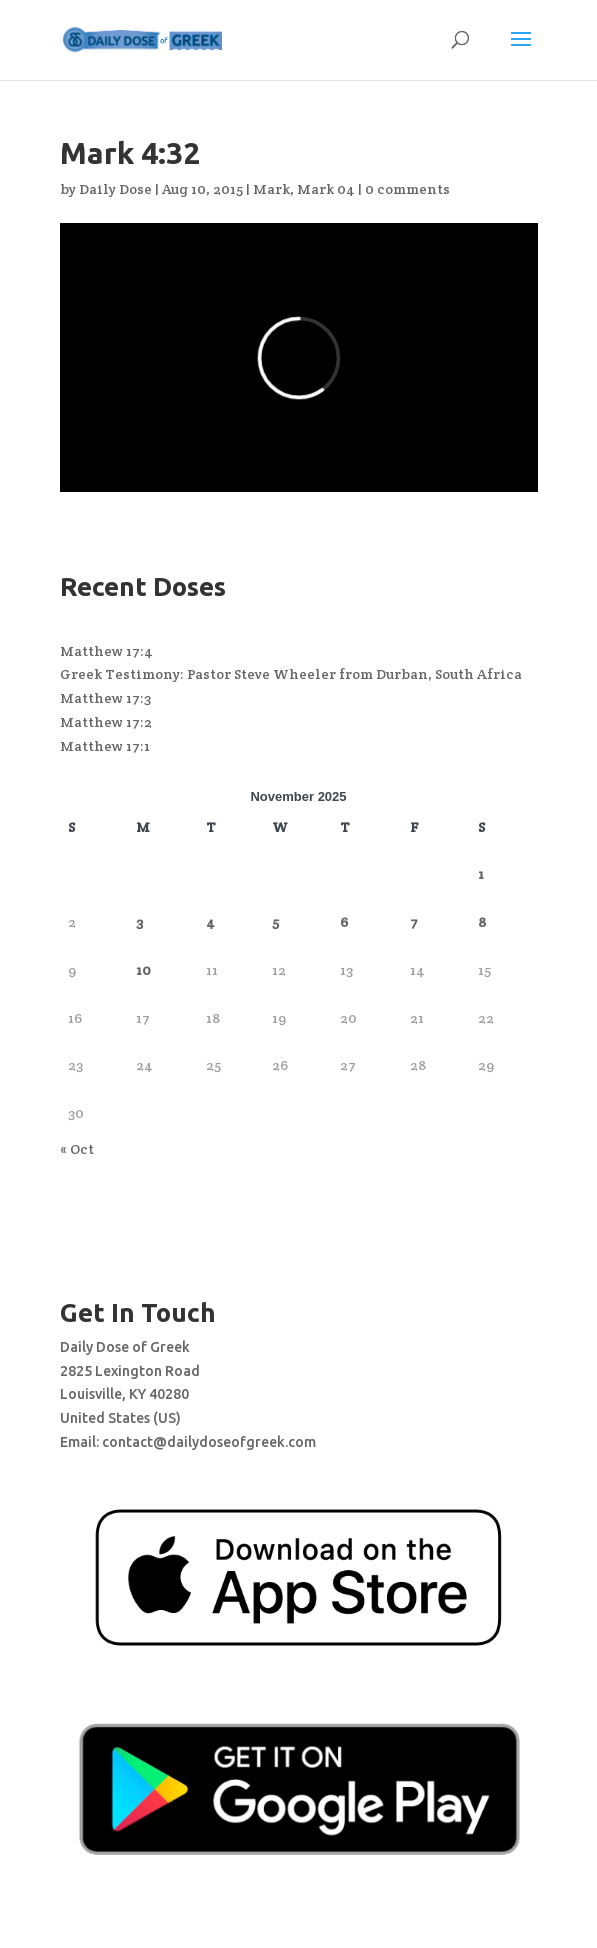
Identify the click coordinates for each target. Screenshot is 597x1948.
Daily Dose (115, 189)
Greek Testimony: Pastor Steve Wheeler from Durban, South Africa (291, 674)
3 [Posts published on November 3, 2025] (139, 922)
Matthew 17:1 (105, 746)
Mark (271, 189)
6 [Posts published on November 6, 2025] (344, 922)
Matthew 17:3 (105, 698)
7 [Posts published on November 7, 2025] (414, 922)
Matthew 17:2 (106, 722)
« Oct (77, 1149)
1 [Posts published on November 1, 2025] (481, 874)
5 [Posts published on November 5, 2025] (275, 922)
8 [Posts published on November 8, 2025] (482, 922)
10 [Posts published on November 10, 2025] (143, 970)
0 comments (407, 189)
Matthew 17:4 (106, 651)
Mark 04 (326, 189)
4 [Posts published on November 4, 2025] (210, 922)
